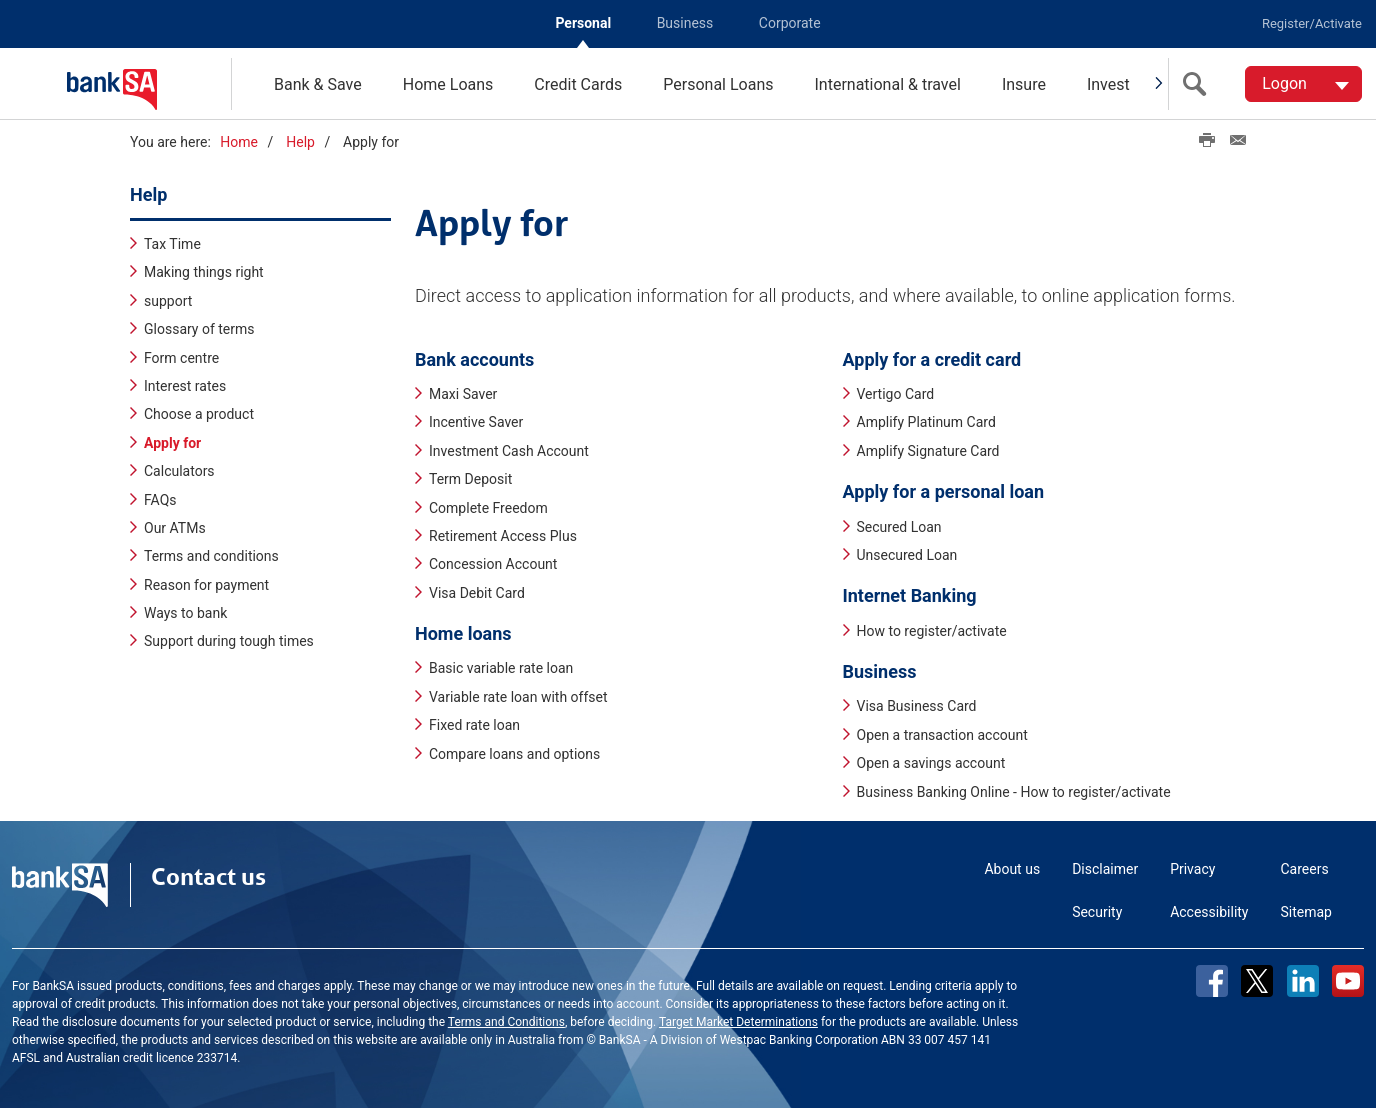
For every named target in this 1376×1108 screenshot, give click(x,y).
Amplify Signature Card (928, 450)
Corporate (790, 23)
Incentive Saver (476, 422)
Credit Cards (578, 84)
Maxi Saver (463, 393)
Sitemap (1306, 911)
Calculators (179, 471)
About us (1012, 868)
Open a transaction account (942, 734)
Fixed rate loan (474, 725)
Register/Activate (1312, 23)
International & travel (887, 84)
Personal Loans (718, 84)
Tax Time (172, 243)
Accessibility (1209, 911)
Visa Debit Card (477, 592)
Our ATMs (175, 527)
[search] (1199, 84)
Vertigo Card (896, 393)
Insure (1024, 84)
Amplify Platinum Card (926, 422)
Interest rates (185, 385)
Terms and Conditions (506, 1021)
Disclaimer (1105, 868)
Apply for (172, 442)
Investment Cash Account (509, 450)
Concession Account (493, 564)
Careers (1305, 868)
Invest (1108, 84)
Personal (583, 23)
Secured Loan (899, 526)
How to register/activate (932, 630)
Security (1097, 911)
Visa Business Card (917, 706)
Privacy (1192, 868)
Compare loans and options (514, 753)
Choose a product (199, 414)
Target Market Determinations (738, 1021)
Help (300, 142)
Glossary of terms (199, 329)
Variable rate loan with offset (518, 696)
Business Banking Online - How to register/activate (1014, 791)
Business (685, 23)
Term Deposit (470, 479)
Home (239, 142)
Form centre (181, 357)
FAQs (160, 499)
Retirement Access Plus (503, 535)
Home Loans (448, 84)
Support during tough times (229, 641)
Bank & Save (318, 84)
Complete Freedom (488, 507)
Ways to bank (185, 612)
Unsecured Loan (907, 554)
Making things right (204, 272)
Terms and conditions (211, 556)
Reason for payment (206, 584)
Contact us (208, 876)
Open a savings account (931, 763)
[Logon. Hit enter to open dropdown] (1303, 84)
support (168, 300)
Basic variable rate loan (501, 668)
